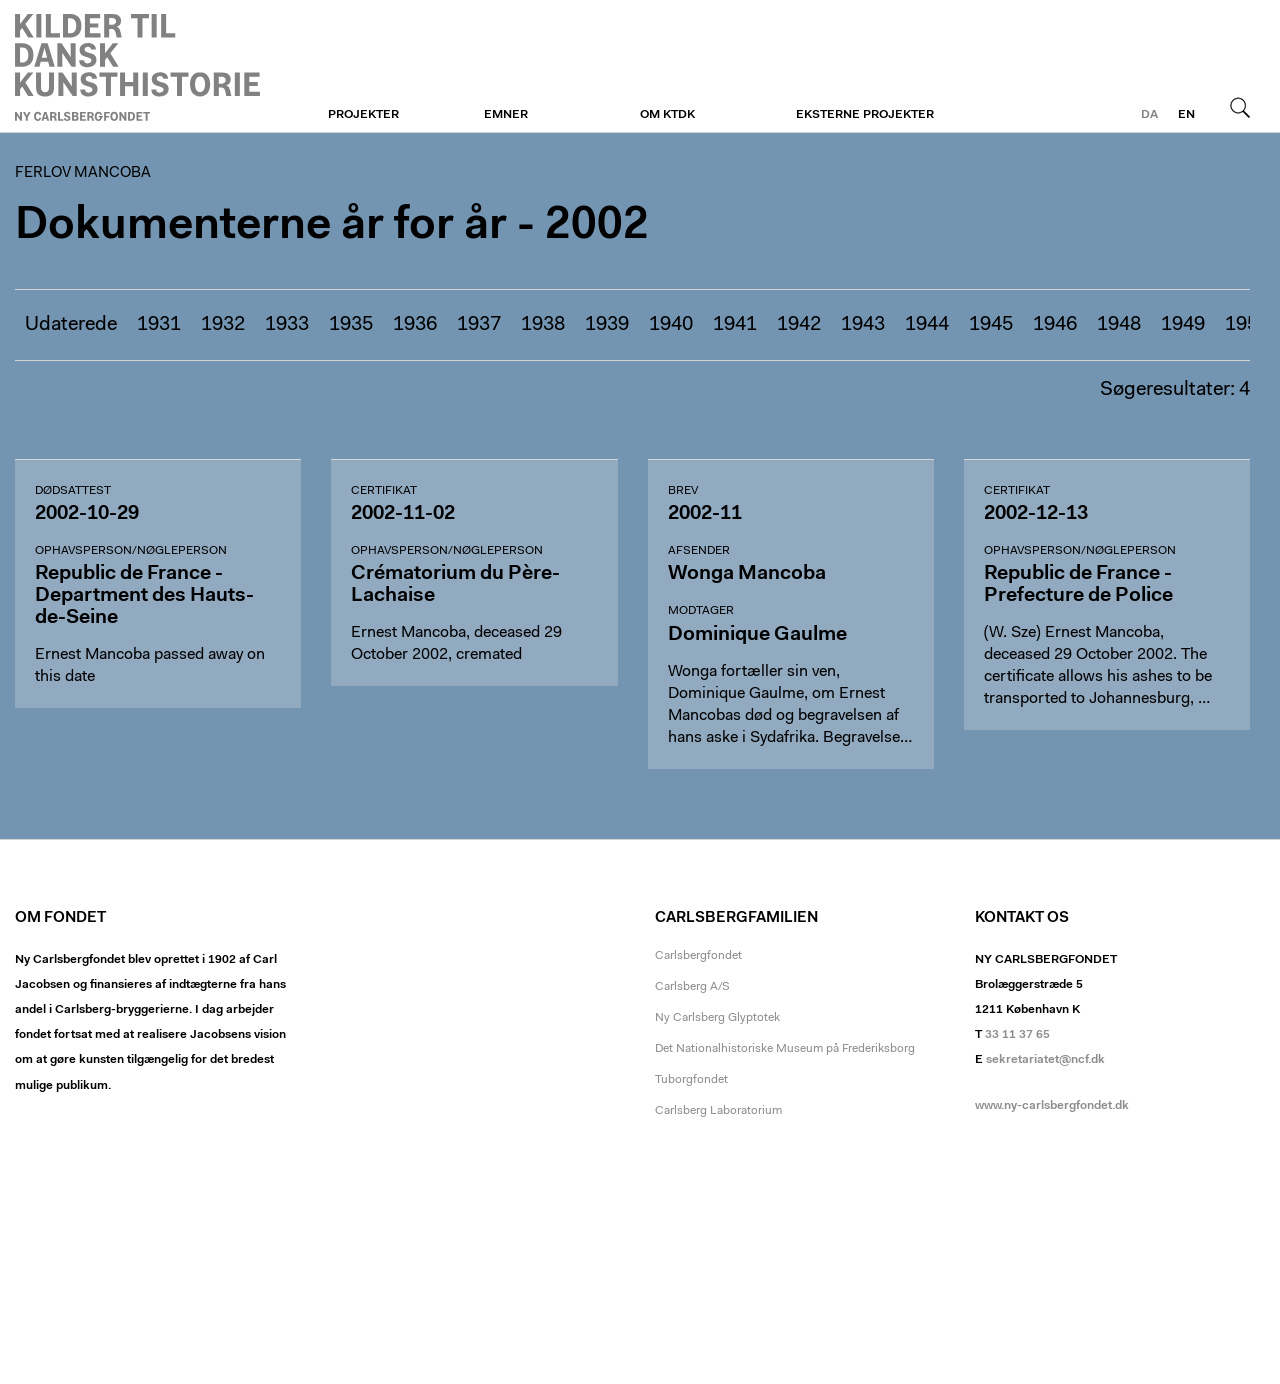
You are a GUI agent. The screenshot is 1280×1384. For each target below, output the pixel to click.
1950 (1247, 325)
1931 (159, 325)
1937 (479, 325)
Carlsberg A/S (692, 987)
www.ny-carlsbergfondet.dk (1052, 1106)
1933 (287, 325)
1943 (863, 325)
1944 (927, 325)
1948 (1119, 325)
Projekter (363, 115)
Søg (1240, 107)
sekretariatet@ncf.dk (1045, 1060)
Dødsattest (73, 491)
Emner (506, 115)
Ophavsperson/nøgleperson (131, 551)
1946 (1055, 325)
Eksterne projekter (865, 115)
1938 (543, 325)
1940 (671, 325)
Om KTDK (667, 115)
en (1186, 115)
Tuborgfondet (691, 1080)
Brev (683, 491)
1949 (1183, 325)
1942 (799, 325)
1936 (415, 325)
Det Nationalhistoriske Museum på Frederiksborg (785, 1049)
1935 (351, 325)
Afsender (699, 551)
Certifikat (384, 491)
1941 (735, 325)
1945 (991, 325)
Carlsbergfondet (698, 956)
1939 (607, 325)
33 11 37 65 (1017, 1035)
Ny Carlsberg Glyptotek (717, 1018)
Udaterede (71, 325)
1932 (223, 325)
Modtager (701, 611)
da (1149, 115)
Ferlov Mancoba (137, 67)
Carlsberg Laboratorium (718, 1111)
